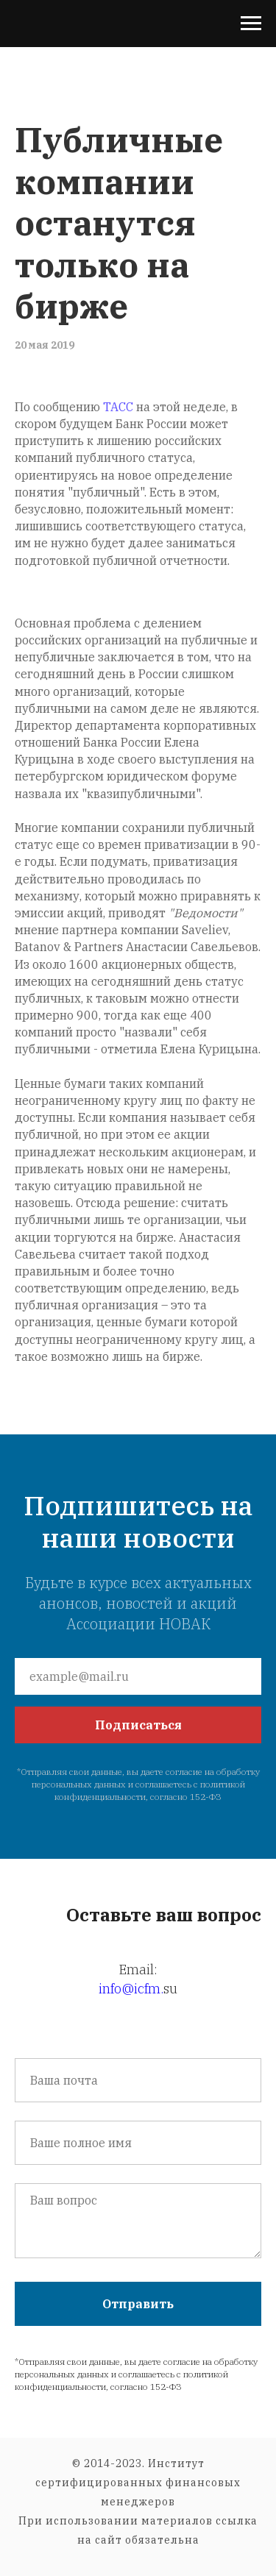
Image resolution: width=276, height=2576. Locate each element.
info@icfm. (131, 1988)
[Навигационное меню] (251, 23)
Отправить (138, 2303)
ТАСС (118, 406)
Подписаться (138, 1725)
